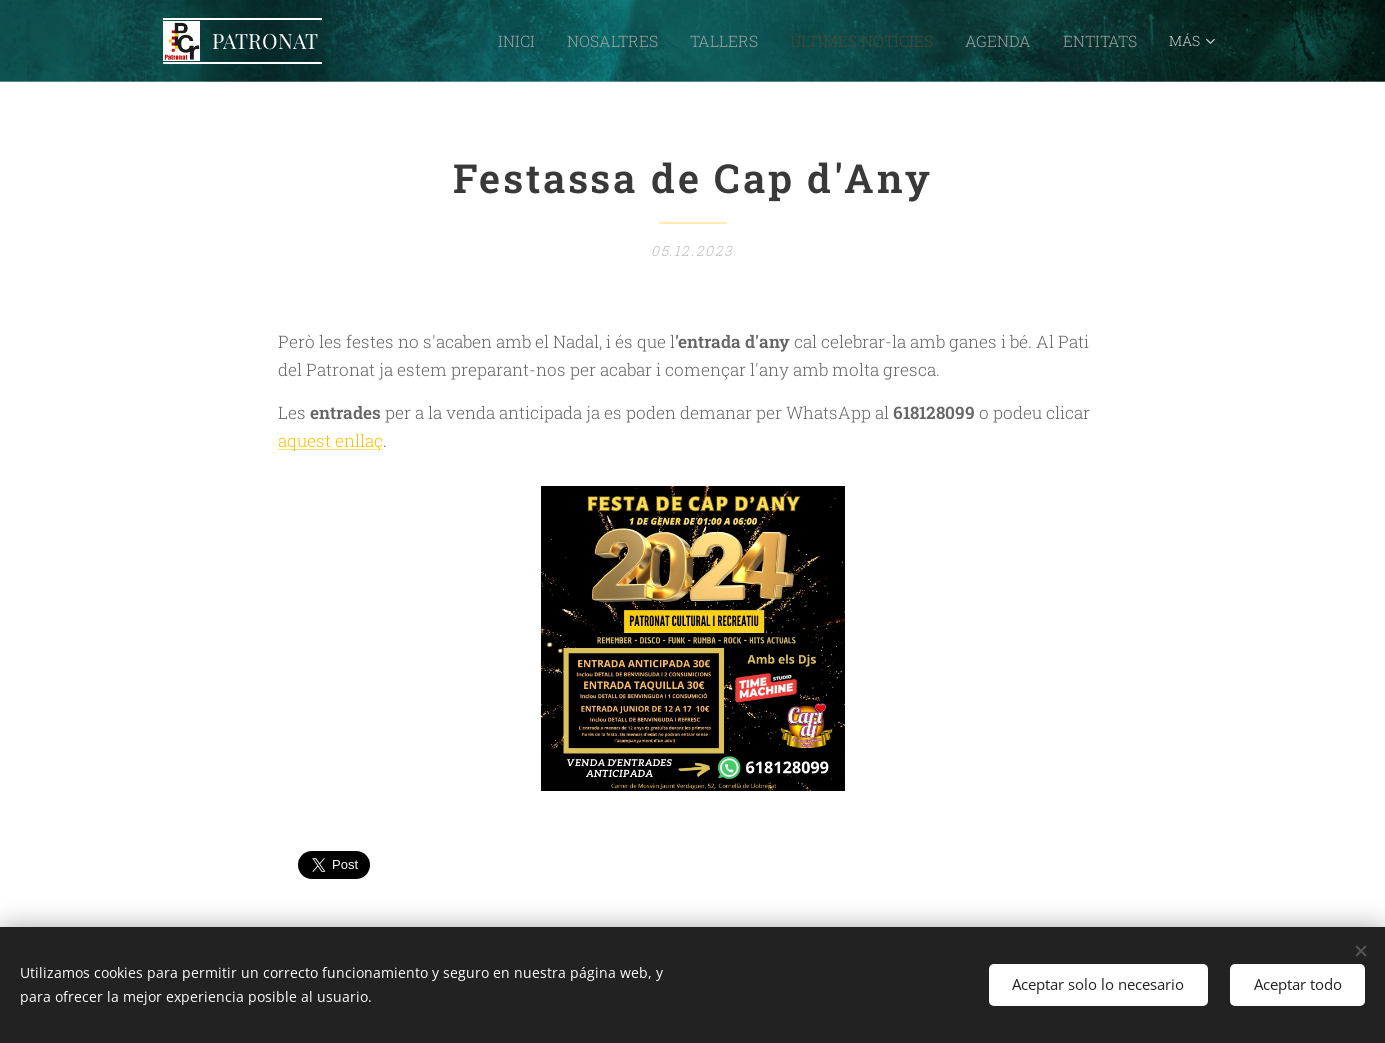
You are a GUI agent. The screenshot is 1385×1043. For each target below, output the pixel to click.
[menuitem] (423, 41)
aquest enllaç (330, 440)
